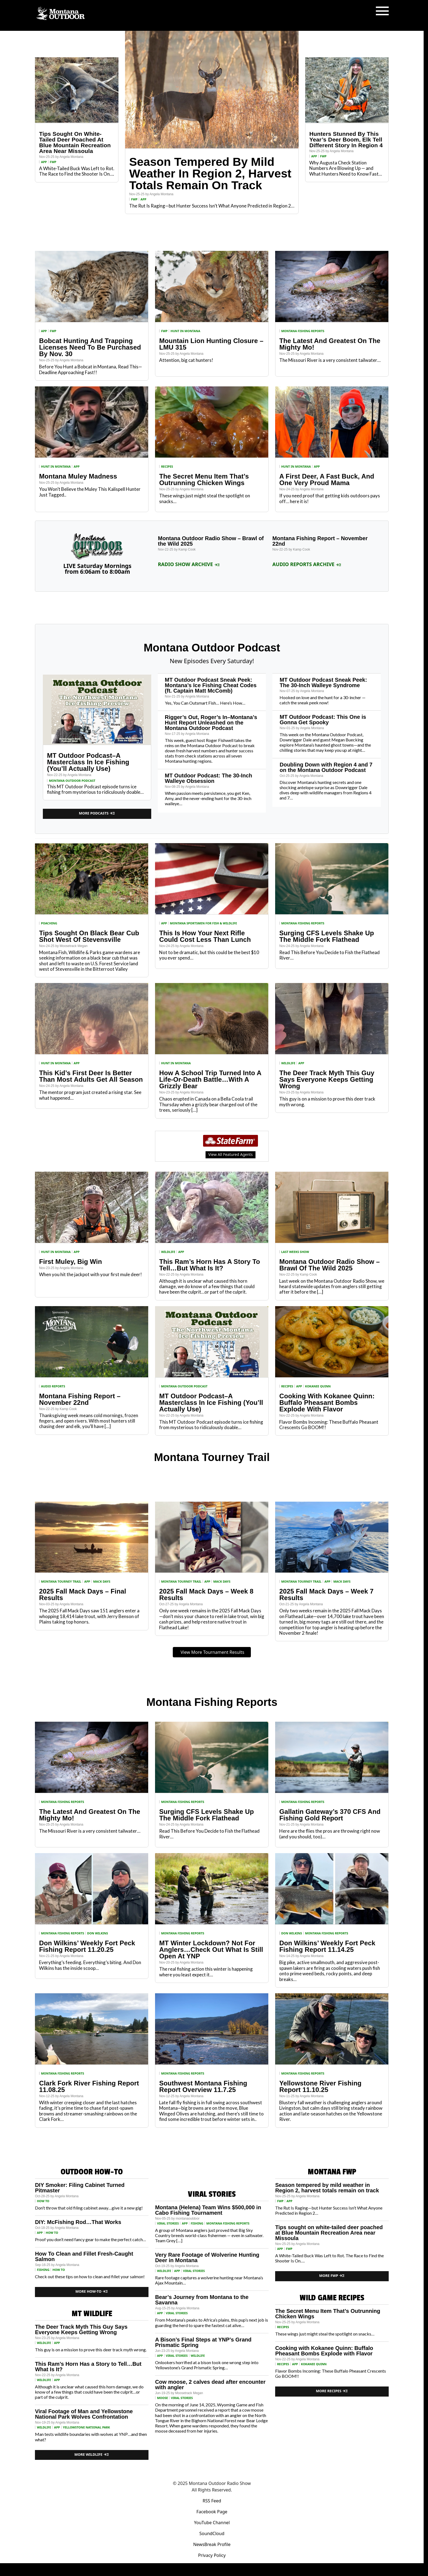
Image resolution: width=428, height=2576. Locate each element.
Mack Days (101, 1581)
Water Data (187, 2569)
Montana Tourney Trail (61, 1581)
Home (109, 2569)
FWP (53, 161)
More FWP (332, 2275)
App (44, 161)
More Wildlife (92, 2454)
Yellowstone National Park (86, 2427)
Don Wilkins (97, 1933)
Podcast (164, 2569)
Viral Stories (168, 2223)
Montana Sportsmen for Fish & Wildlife (203, 923)
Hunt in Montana (185, 330)
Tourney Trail (254, 2569)
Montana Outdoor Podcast (72, 780)
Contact (315, 2569)
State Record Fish (287, 2569)
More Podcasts (97, 813)
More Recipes (332, 2391)
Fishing (146, 2569)
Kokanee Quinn (318, 1386)
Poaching (49, 923)
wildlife (288, 1063)
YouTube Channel (212, 2523)
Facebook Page (211, 2512)
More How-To (91, 2291)
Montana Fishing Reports (302, 330)
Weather (210, 2569)
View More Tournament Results (212, 1652)
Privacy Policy (212, 2555)
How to (43, 2200)
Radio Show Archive (189, 564)
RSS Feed (212, 2501)
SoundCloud (211, 2533)
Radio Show (372, 2569)
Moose (162, 2397)
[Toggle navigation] (382, 11)
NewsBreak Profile (212, 2544)
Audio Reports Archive (306, 564)
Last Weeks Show (295, 1251)
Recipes (230, 2569)
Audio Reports (53, 1386)
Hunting (127, 2569)
